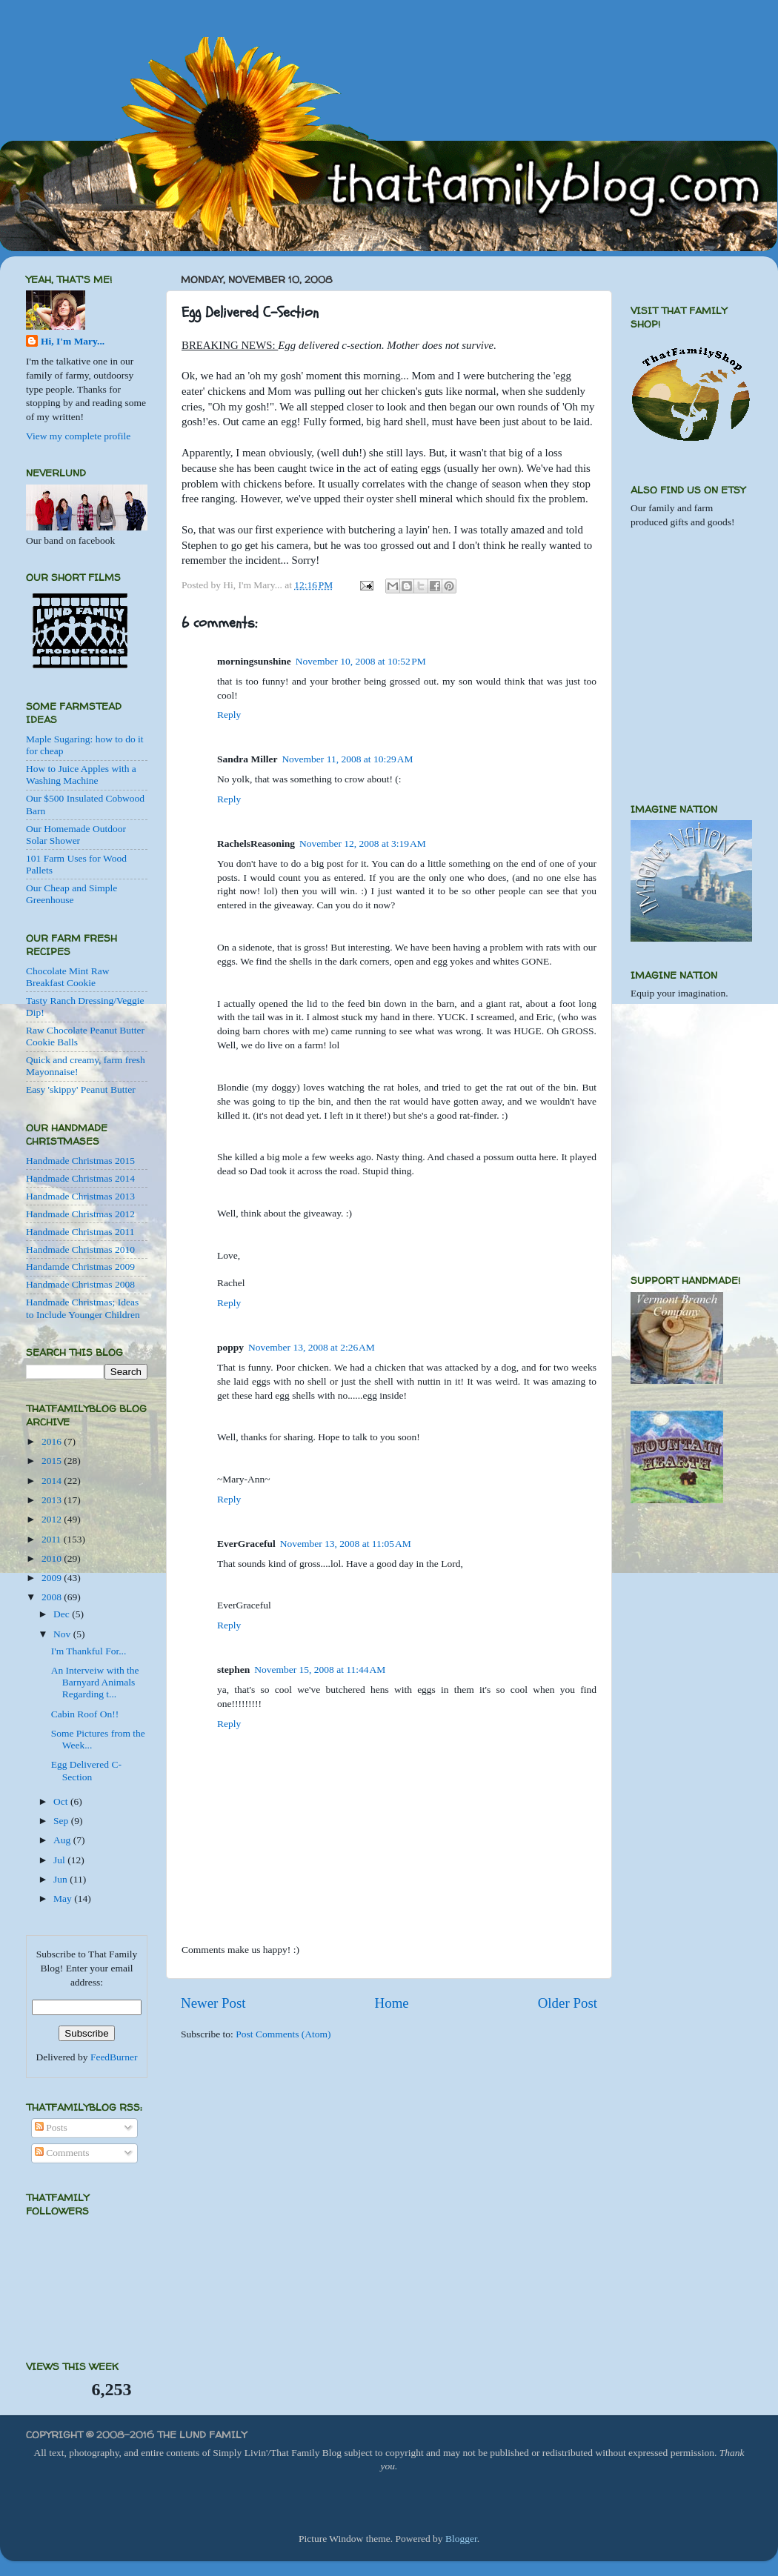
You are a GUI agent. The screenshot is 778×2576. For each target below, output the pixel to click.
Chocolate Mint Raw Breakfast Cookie (67, 976)
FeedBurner (114, 2057)
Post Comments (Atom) (283, 2034)
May (63, 1898)
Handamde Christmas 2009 (80, 1266)
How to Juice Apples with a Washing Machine (81, 774)
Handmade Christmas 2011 (80, 1231)
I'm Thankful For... (89, 1651)
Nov (63, 1634)
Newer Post (213, 2003)
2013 (52, 1499)
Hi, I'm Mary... (72, 341)
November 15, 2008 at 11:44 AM (319, 1669)
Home (392, 2003)
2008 (52, 1596)
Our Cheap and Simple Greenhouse (71, 893)
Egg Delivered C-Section (86, 1770)
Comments (62, 2152)
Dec (62, 1614)
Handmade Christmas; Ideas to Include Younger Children (83, 1308)
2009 (52, 1577)
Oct (61, 1801)
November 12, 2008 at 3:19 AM (362, 843)
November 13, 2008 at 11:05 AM (345, 1543)
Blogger (461, 2538)
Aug (63, 1840)
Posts (51, 2127)
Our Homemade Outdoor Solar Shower (76, 834)
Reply (229, 714)
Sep (62, 1820)
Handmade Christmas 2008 (80, 1284)
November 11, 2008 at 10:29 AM (347, 759)
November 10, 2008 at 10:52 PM (361, 661)
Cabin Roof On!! (85, 1714)
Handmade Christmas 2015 (80, 1160)
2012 (52, 1519)
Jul (60, 1860)
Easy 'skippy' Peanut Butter (81, 1089)
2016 (52, 1441)
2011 (52, 1539)
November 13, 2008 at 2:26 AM (311, 1347)
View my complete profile (78, 436)
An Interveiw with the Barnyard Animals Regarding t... (95, 1682)
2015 (52, 1460)
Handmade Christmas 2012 (80, 1213)
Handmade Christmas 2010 (80, 1249)
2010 (52, 1558)
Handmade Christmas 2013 (80, 1196)
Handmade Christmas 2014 (80, 1178)
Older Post (567, 2003)
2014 (52, 1480)
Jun (61, 1879)
